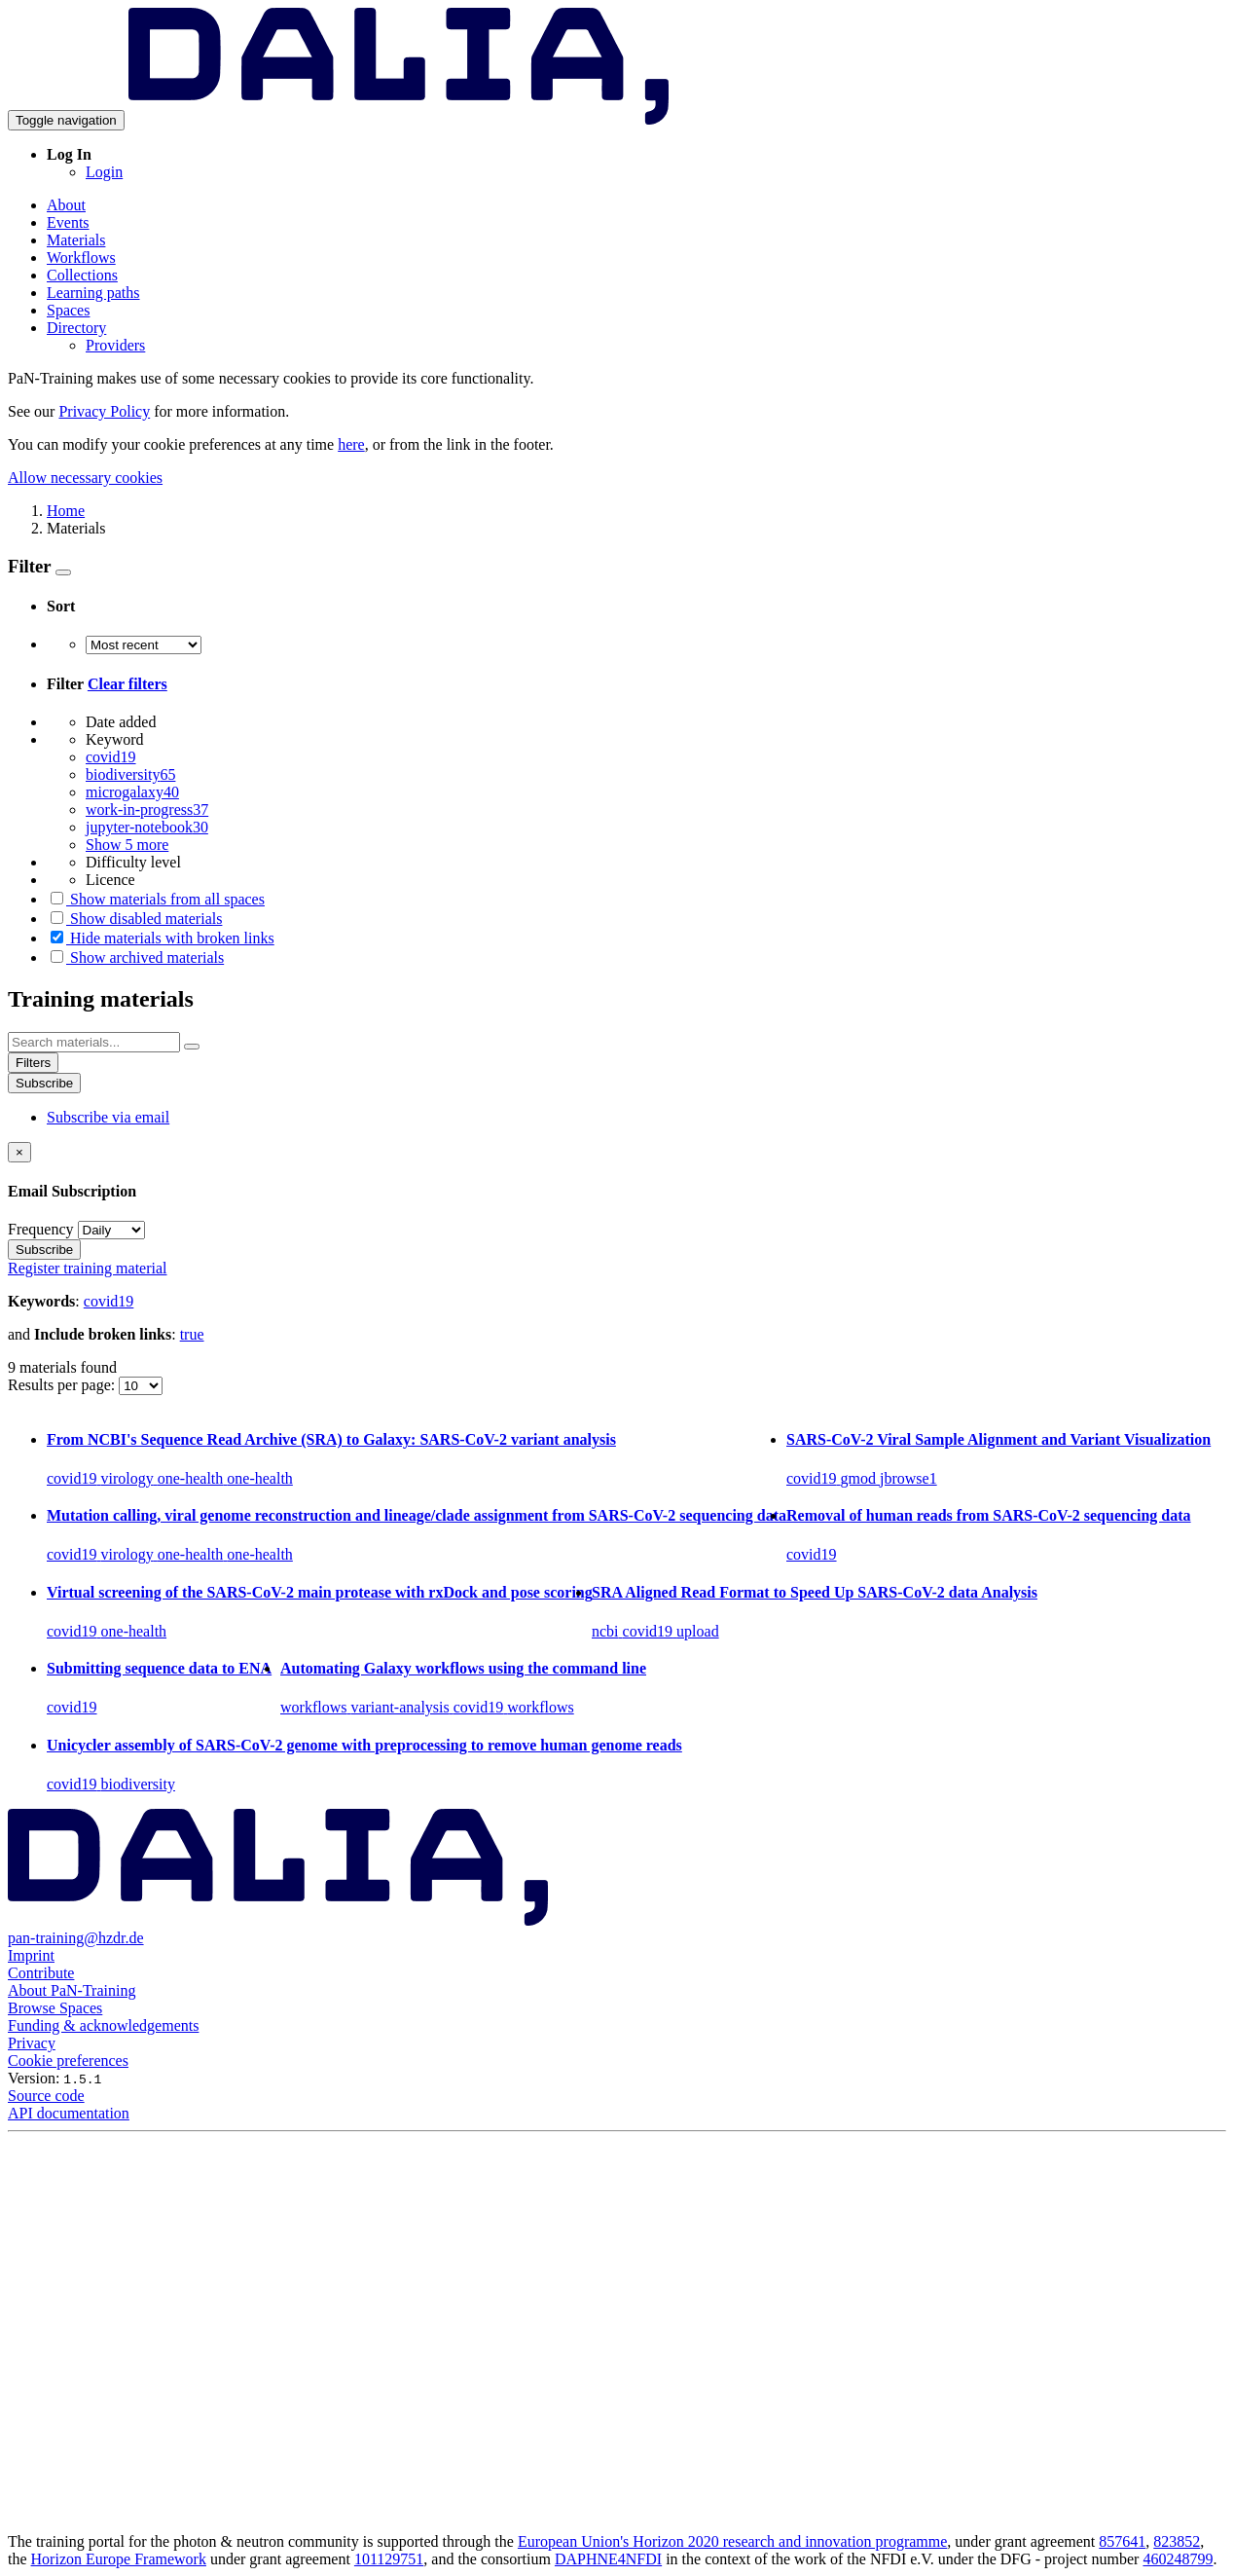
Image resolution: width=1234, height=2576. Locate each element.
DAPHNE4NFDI (608, 2559)
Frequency (41, 1229)
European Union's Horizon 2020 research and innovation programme (732, 2541)
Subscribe (44, 1083)
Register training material (87, 1268)
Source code (46, 2095)
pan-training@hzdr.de (76, 1938)
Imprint (31, 1955)
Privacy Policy (104, 411)
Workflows (81, 257)
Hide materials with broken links (160, 938)
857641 (1122, 2541)
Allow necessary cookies (85, 477)
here (351, 444)
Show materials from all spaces (156, 899)
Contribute (41, 1973)
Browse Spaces (55, 2008)
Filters (33, 1062)
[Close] (19, 1152)
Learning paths (93, 292)
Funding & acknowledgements (103, 2025)
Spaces (68, 310)
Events (68, 222)
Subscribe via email (108, 1117)
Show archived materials (135, 957)
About (66, 205)
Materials (76, 240)
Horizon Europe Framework (118, 2559)
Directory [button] (76, 327)
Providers (115, 345)
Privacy (31, 2043)
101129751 (388, 2559)
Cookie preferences (68, 2060)
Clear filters (127, 684)
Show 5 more (127, 844)
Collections (82, 275)
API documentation (68, 2113)
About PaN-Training (71, 1990)
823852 (1176, 2541)
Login (104, 172)
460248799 (1178, 2559)
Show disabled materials (134, 918)
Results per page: (63, 1385)
